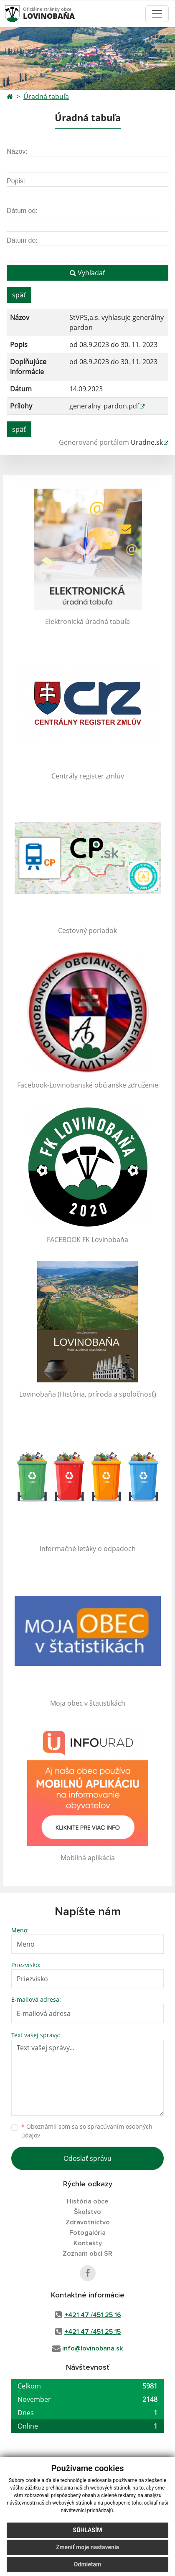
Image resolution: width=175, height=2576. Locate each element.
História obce (87, 2201)
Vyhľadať (87, 272)
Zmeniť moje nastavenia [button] (87, 2547)
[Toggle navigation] (157, 13)
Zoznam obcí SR (87, 2253)
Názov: (17, 151)
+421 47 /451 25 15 (92, 2331)
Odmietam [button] (87, 2564)
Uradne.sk (147, 442)
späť (19, 294)
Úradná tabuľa (46, 96)
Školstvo (87, 2211)
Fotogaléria (87, 2232)
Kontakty (88, 2243)
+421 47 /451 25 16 (92, 2315)
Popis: (16, 181)
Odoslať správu (87, 2158)
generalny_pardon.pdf (104, 406)
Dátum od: (22, 210)
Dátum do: (22, 240)
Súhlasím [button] (87, 2530)
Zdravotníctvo (88, 2222)
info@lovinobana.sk (92, 2348)
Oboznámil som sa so (86, 2130)
